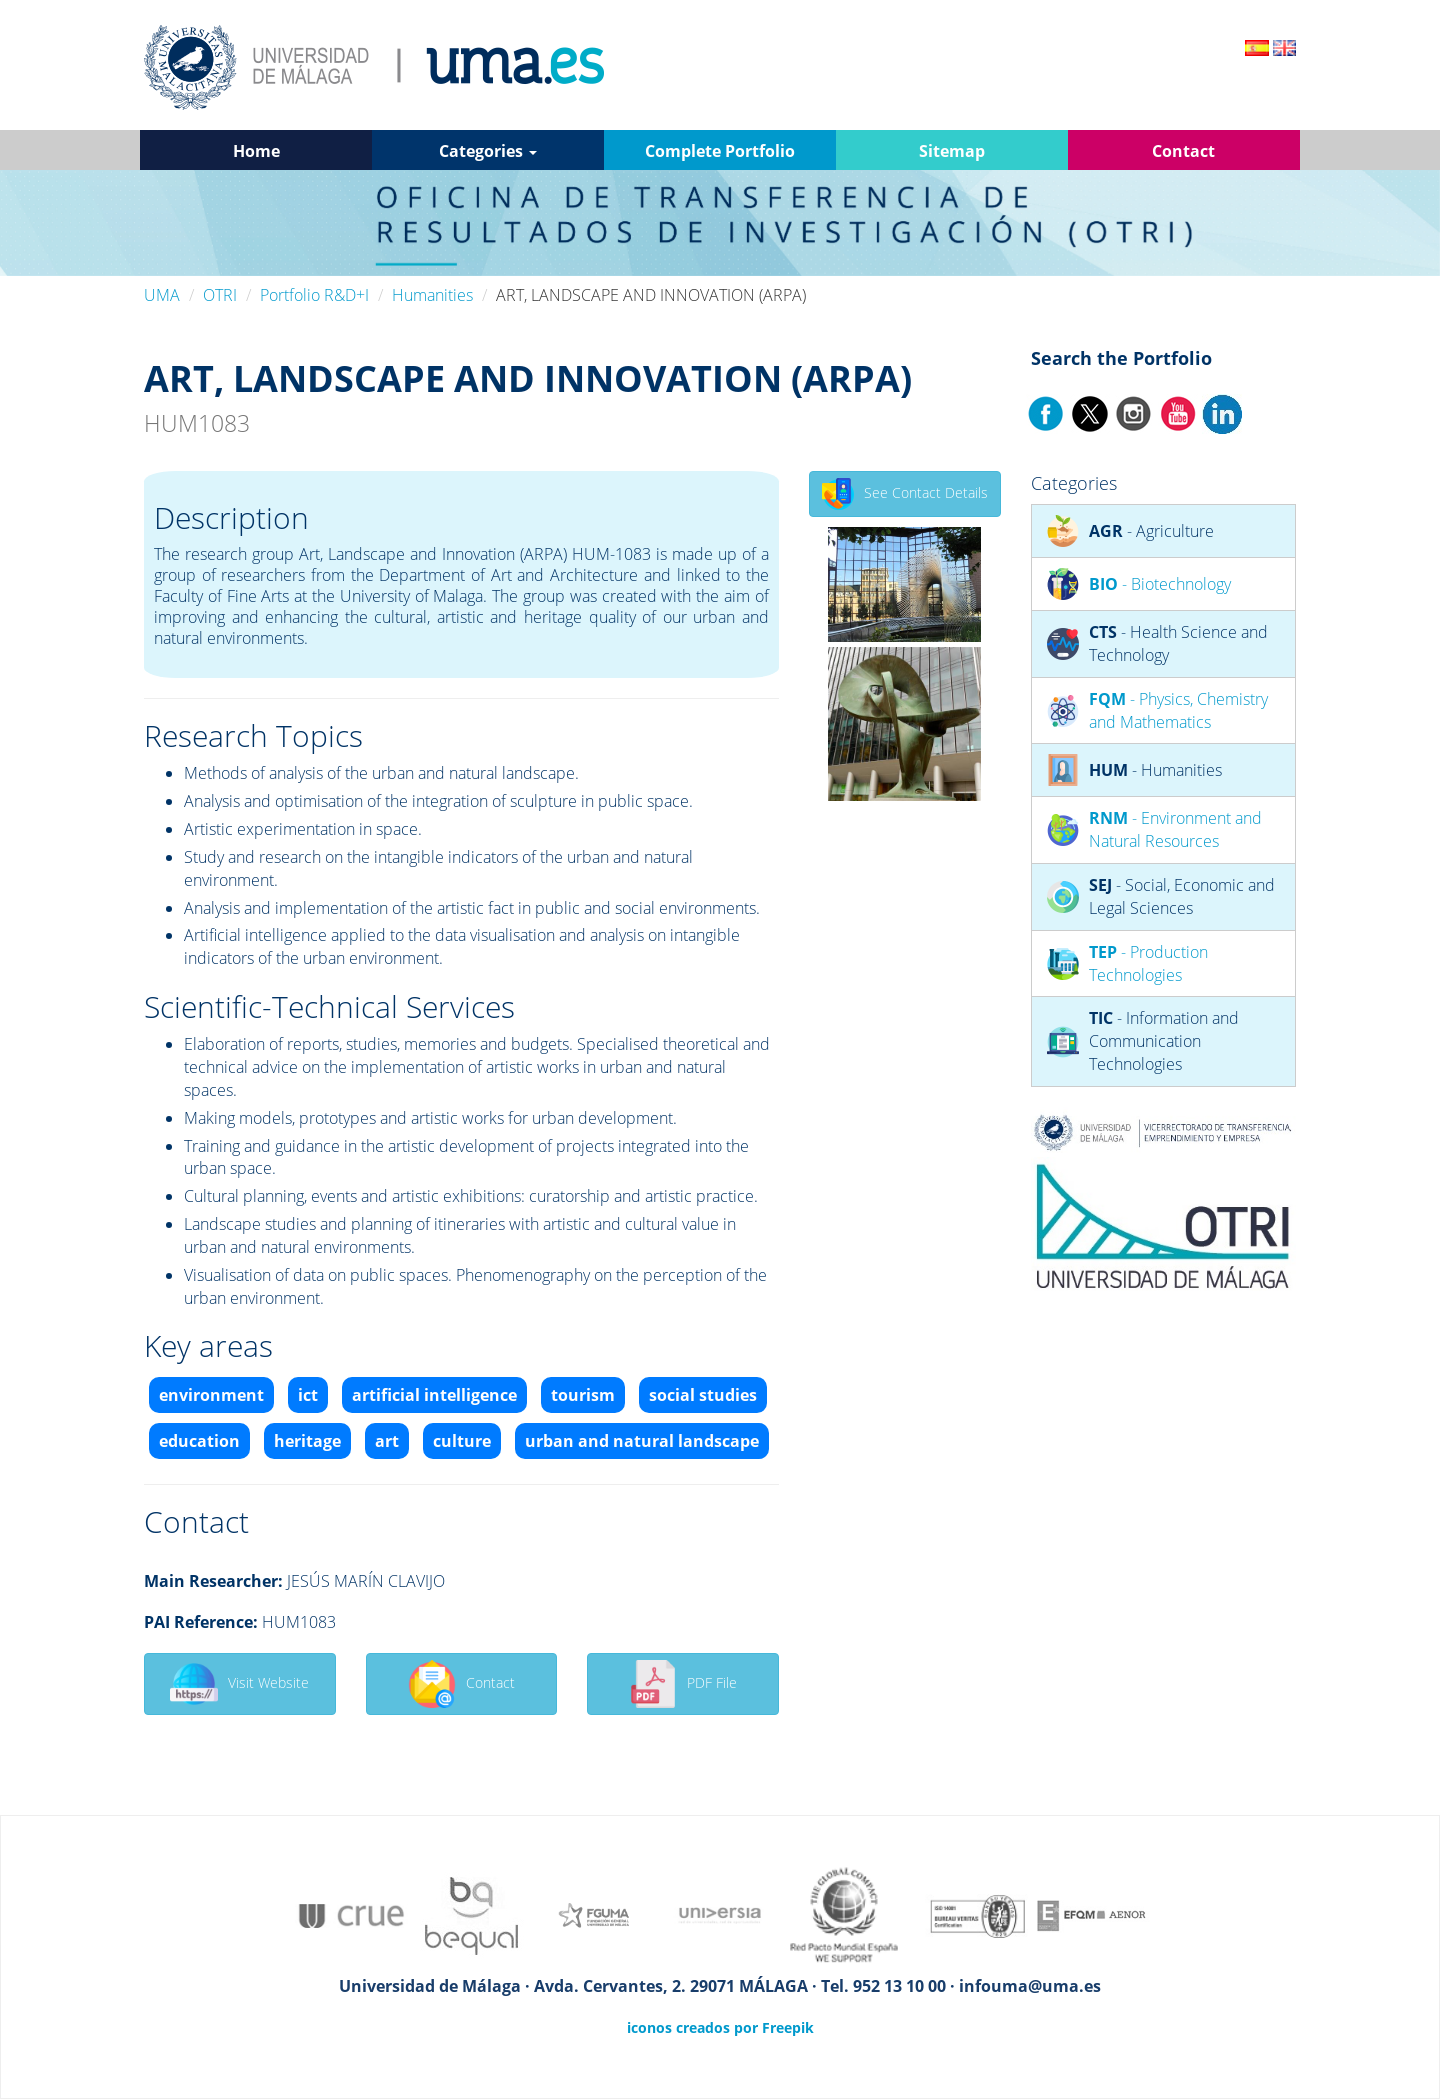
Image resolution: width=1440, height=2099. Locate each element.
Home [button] (256, 151)
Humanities (432, 295)
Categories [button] (488, 151)
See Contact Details (905, 494)
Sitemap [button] (952, 151)
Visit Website (239, 1684)
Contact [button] (1183, 151)
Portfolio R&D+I (314, 295)
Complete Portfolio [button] (720, 151)
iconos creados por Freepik (720, 2027)
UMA (162, 295)
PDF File (683, 1684)
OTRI (220, 295)
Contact (461, 1684)
